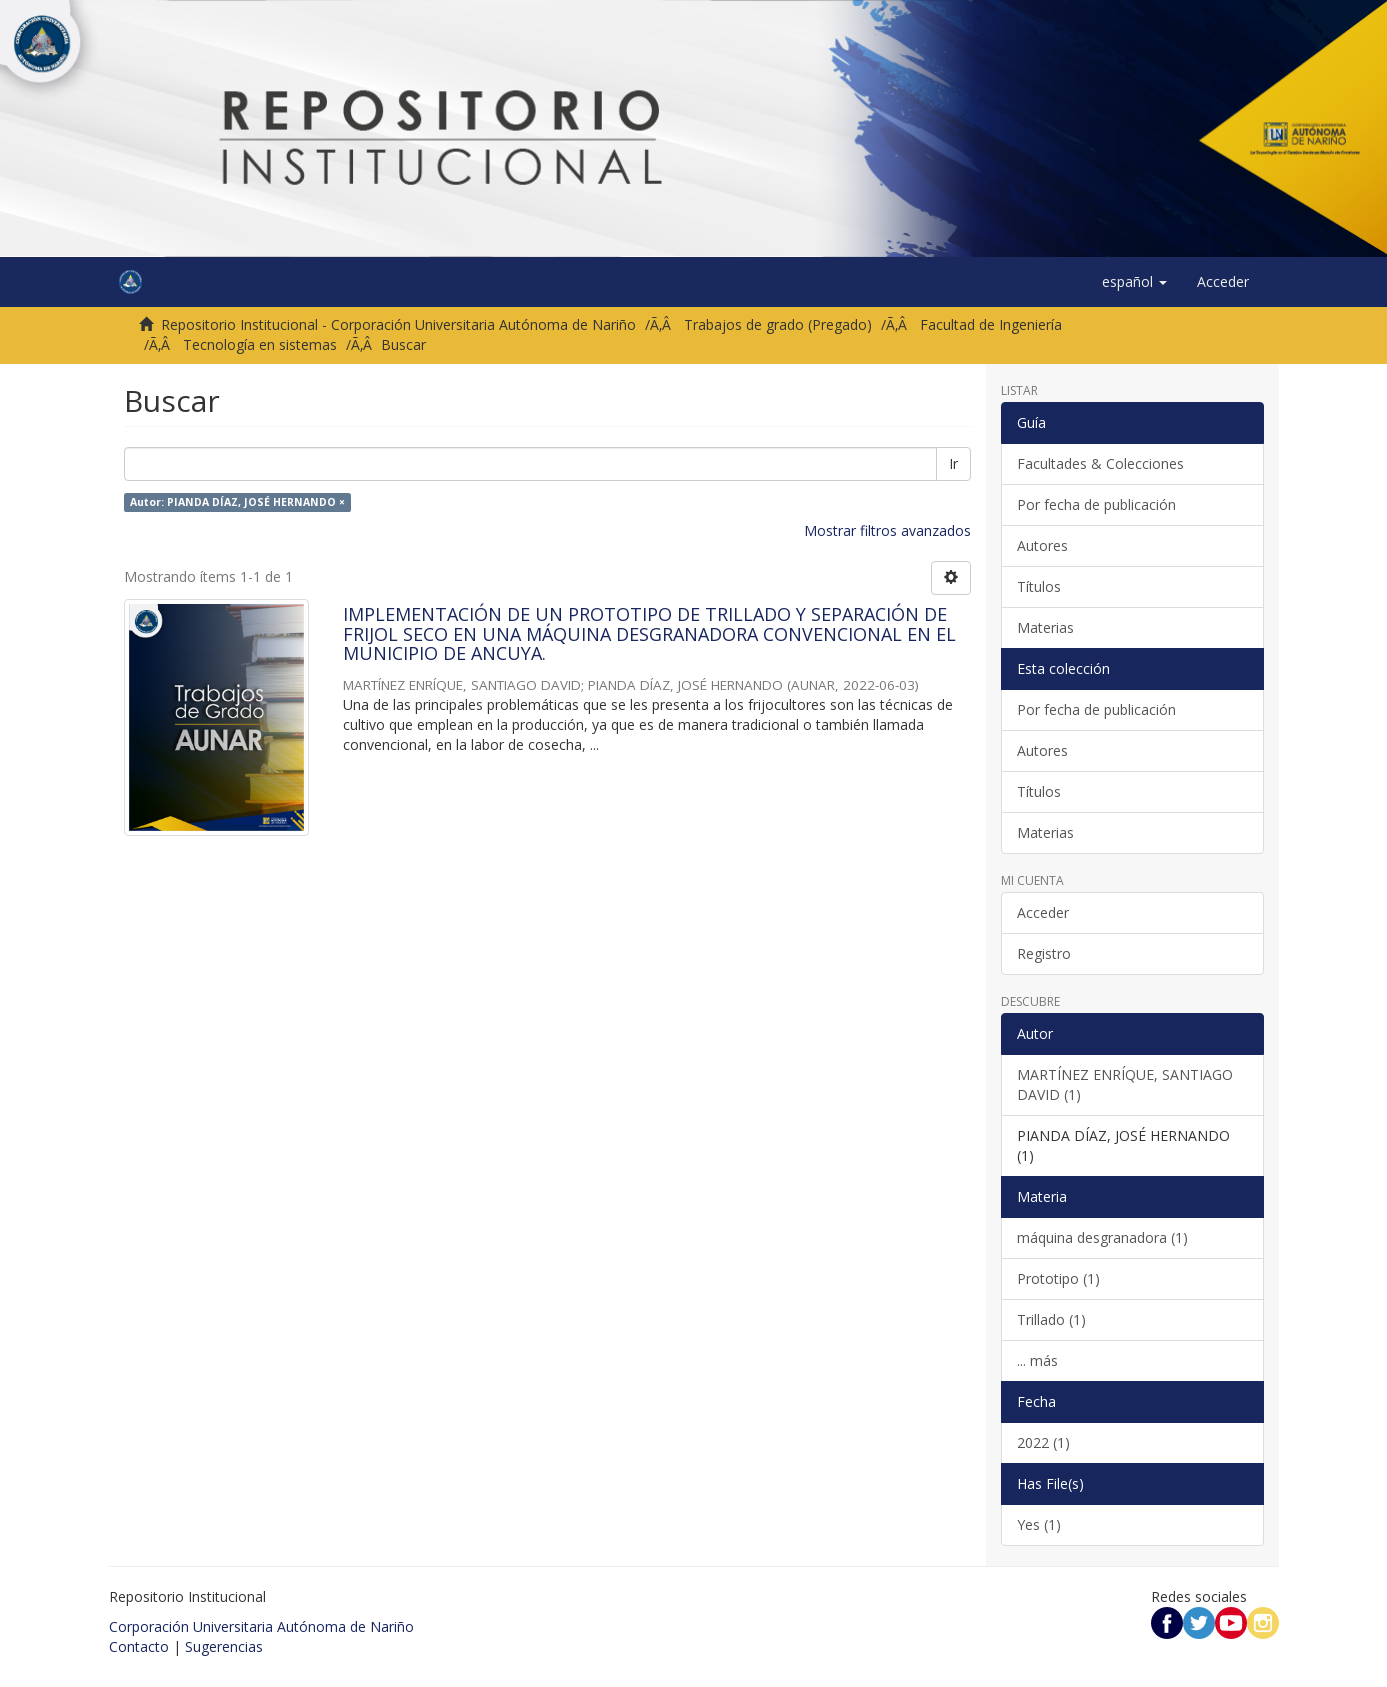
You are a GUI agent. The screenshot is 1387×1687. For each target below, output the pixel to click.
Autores (1042, 545)
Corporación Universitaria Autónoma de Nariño (261, 1626)
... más (1037, 1360)
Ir (953, 463)
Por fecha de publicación (1096, 504)
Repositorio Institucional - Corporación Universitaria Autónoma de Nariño (398, 324)
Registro (1044, 953)
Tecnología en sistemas (260, 344)
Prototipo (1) (1058, 1278)
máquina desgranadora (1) (1102, 1237)
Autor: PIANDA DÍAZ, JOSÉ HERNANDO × (237, 502)
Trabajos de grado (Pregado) (778, 324)
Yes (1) (1039, 1524)
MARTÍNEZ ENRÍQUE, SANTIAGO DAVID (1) (1125, 1084)
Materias (1045, 627)
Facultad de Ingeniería (991, 324)
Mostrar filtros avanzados (887, 530)
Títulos (1039, 586)
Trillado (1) (1051, 1319)
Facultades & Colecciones (1100, 463)
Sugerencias (224, 1646)
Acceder (1043, 912)
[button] (1134, 282)
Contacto (139, 1646)
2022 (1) (1043, 1442)
